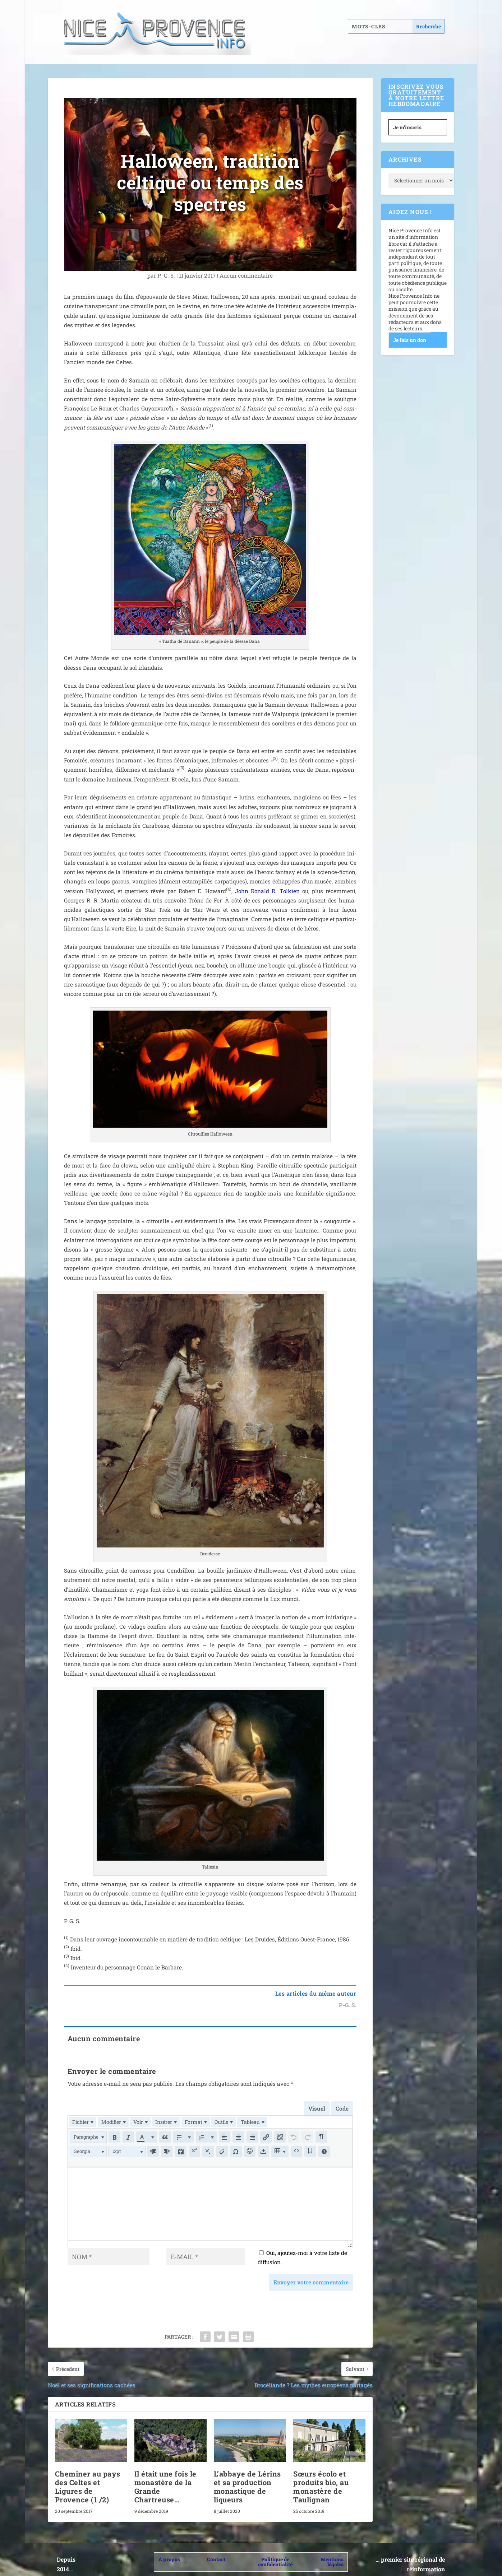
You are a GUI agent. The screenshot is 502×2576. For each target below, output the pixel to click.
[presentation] (81, 2121)
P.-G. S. (166, 275)
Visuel (316, 2108)
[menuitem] (82, 2120)
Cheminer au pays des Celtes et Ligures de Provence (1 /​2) (87, 2479)
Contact (216, 2552)
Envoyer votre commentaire (311, 2275)
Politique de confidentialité (275, 2555)
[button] (90, 2133)
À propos (169, 2552)
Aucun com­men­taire (246, 275)
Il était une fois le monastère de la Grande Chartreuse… (165, 2479)
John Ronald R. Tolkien (267, 891)
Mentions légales (332, 2555)
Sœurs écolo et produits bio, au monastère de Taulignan (321, 2479)
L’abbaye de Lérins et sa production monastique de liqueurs (247, 2479)
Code (342, 2108)
